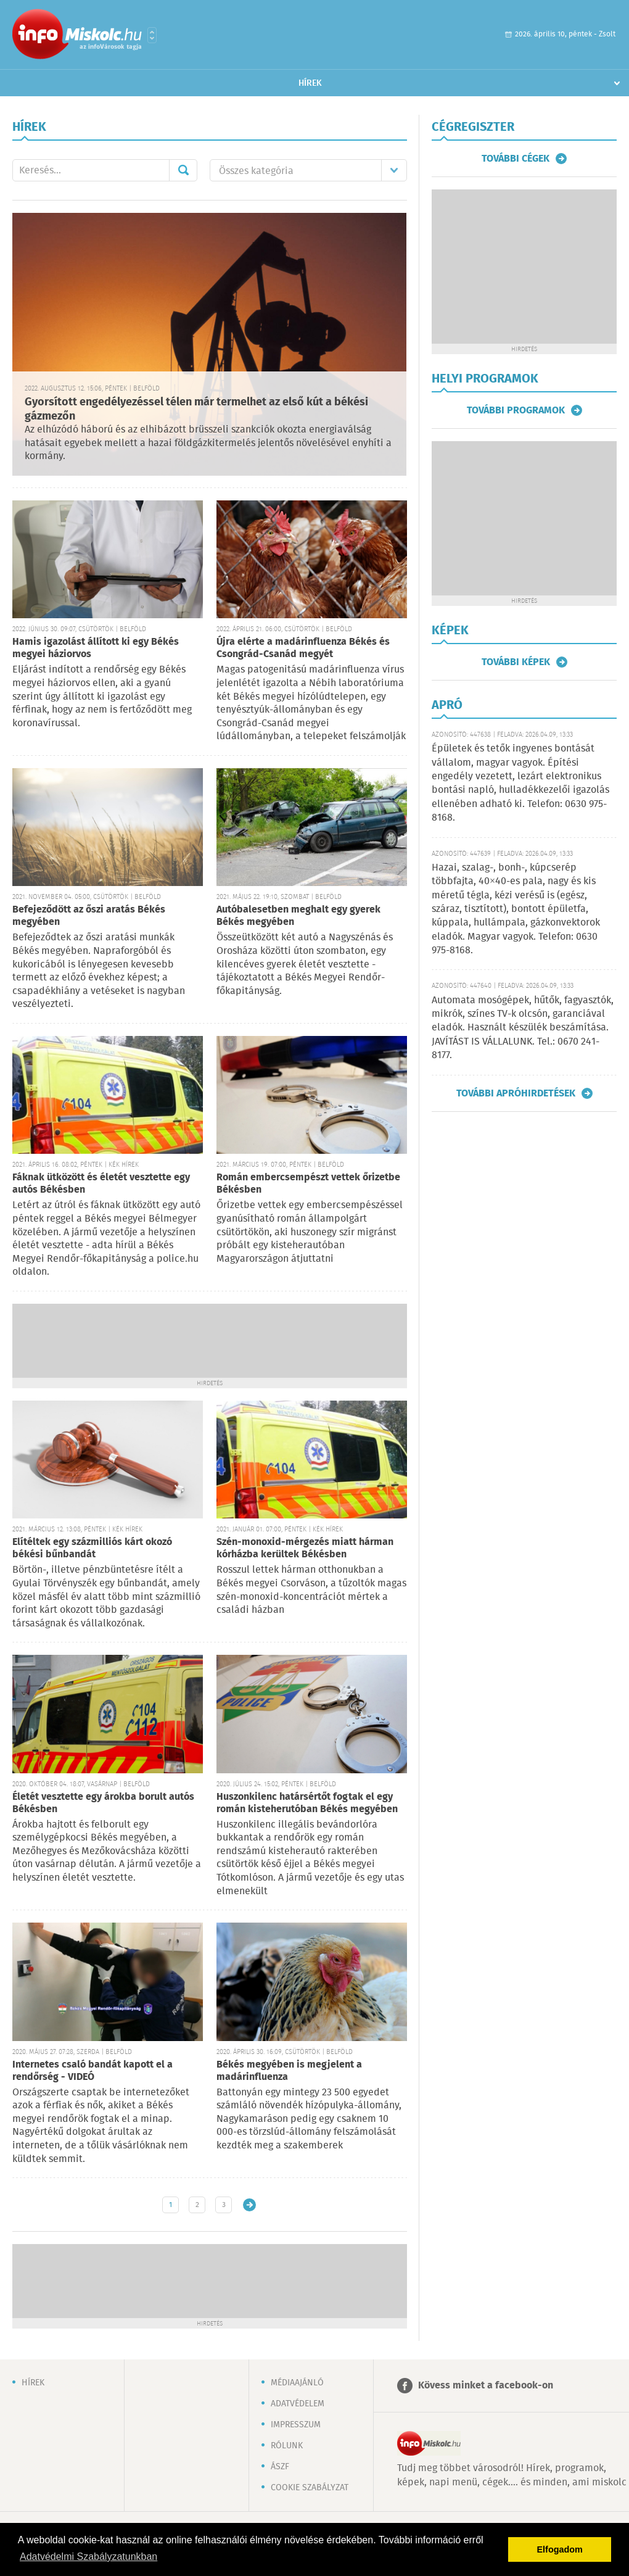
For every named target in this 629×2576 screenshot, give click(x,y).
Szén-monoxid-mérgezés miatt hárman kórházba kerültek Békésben (304, 1548)
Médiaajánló (297, 2383)
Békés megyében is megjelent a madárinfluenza (289, 2071)
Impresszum (296, 2425)
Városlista (152, 35)
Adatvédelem (297, 2404)
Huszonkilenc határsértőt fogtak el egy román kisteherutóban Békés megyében (307, 1803)
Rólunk (287, 2446)
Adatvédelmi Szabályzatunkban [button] (88, 2556)
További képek (516, 662)
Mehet (183, 170)
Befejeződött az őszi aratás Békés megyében (88, 916)
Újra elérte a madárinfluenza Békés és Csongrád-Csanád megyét (303, 648)
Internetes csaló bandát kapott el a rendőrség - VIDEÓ (92, 2071)
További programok (516, 410)
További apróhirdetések (515, 1093)
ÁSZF (280, 2467)
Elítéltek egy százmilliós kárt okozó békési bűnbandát (92, 1548)
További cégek (515, 158)
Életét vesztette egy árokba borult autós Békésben (103, 1803)
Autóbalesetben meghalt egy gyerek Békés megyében (298, 916)
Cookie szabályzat (309, 2488)
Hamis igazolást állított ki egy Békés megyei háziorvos (95, 648)
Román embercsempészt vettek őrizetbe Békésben (308, 1184)
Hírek (310, 83)
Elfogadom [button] (560, 2549)
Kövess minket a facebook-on (485, 2385)
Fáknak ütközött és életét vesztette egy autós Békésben (101, 1184)
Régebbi (249, 2205)
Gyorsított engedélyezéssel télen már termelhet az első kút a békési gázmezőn (196, 409)
